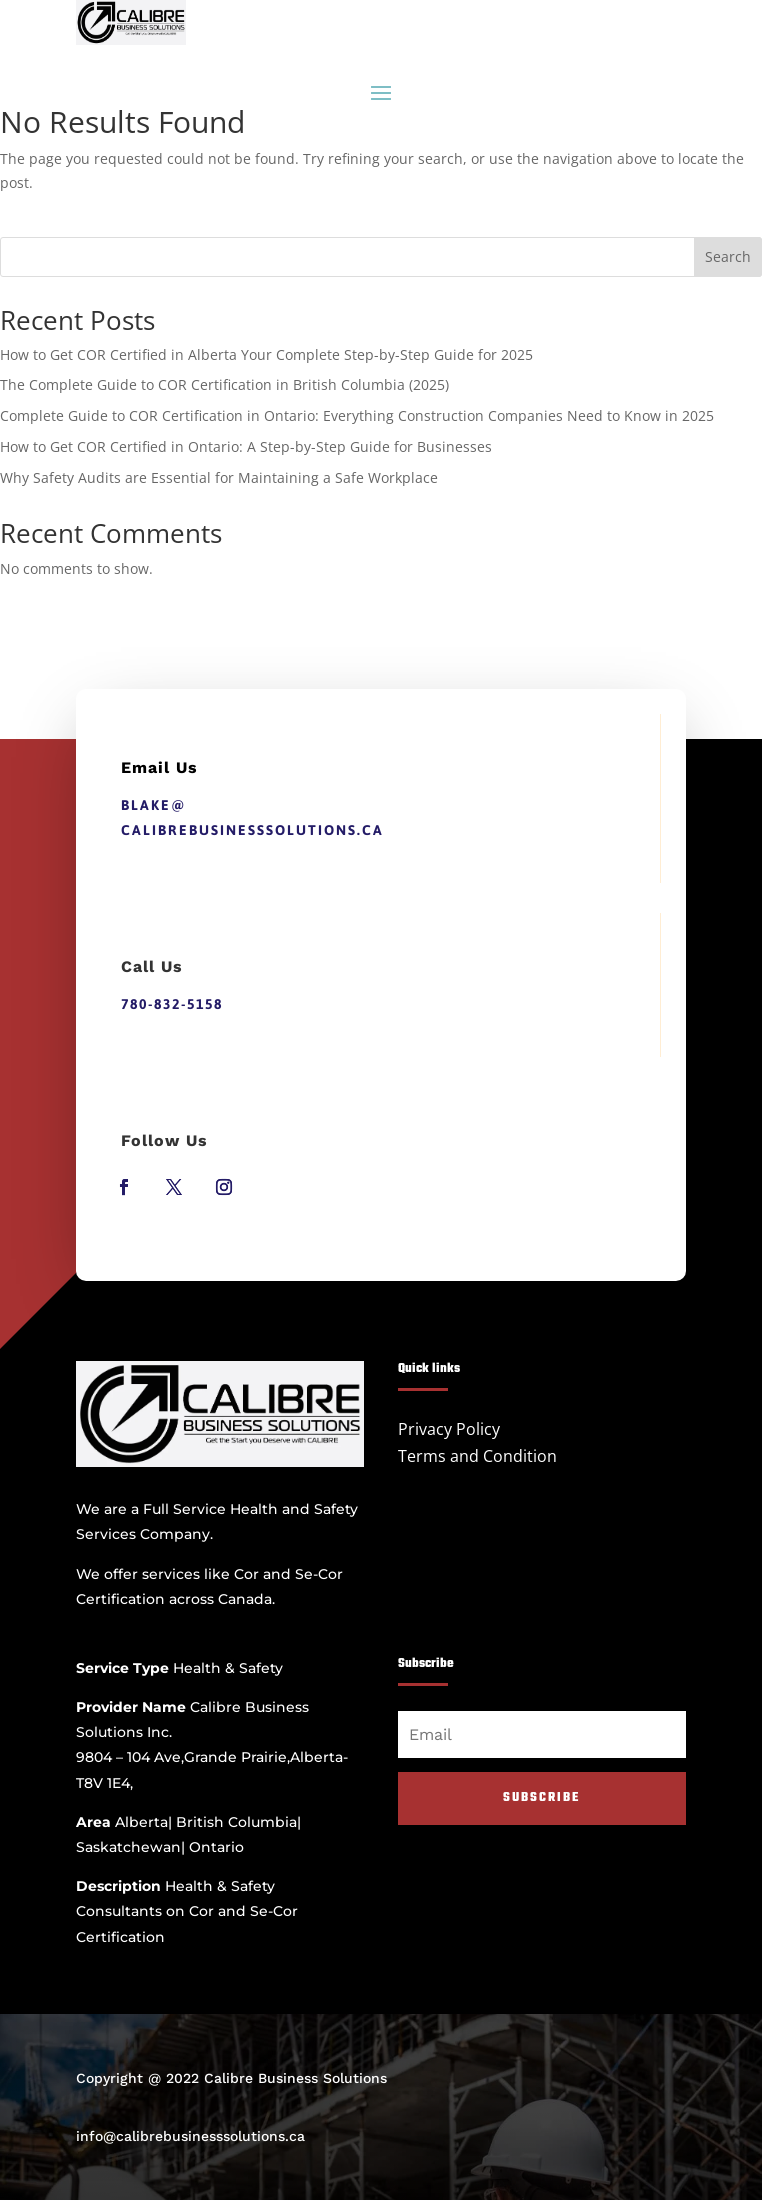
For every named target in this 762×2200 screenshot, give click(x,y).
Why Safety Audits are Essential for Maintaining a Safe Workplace (219, 477)
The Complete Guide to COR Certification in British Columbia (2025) (224, 384)
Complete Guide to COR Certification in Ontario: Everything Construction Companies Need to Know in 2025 (357, 415)
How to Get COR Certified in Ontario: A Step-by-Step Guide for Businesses (246, 446)
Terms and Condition (477, 1456)
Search (728, 256)
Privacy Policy (449, 1429)
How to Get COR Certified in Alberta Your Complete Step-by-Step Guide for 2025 (266, 354)
